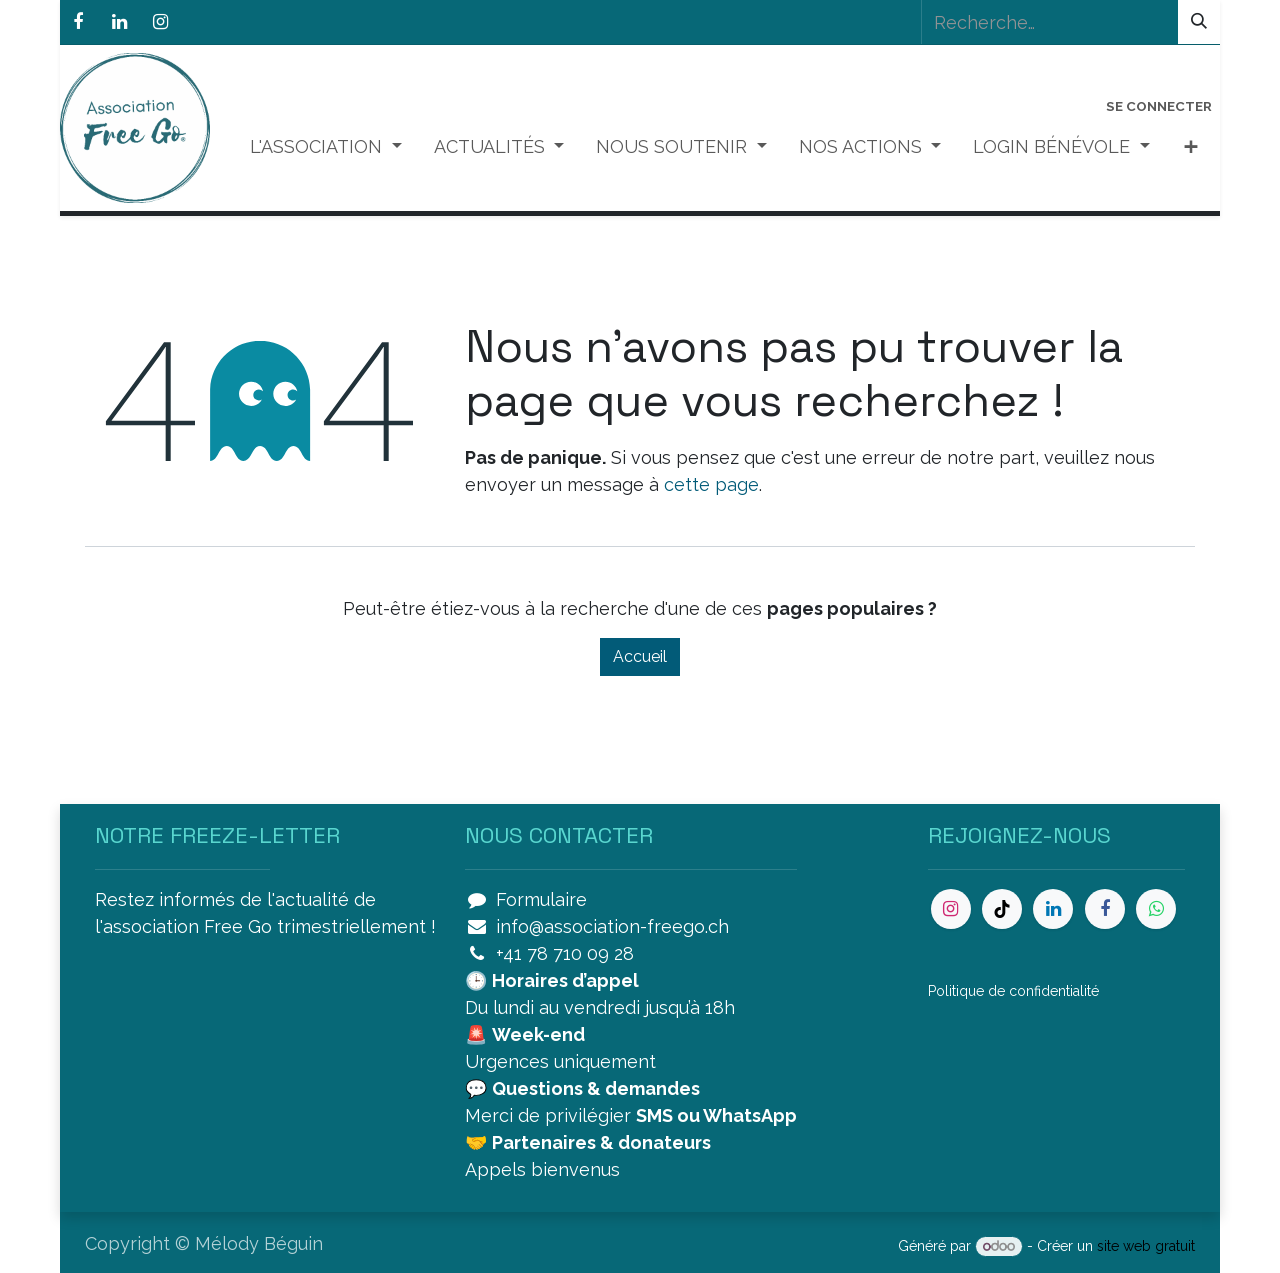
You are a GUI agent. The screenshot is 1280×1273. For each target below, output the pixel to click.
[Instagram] (160, 22)
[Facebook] (78, 22)
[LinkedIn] (119, 22)
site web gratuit (1146, 1246)
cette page (711, 484)
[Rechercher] (1199, 22)
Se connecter (1159, 106)
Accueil (640, 656)
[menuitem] (326, 146)
